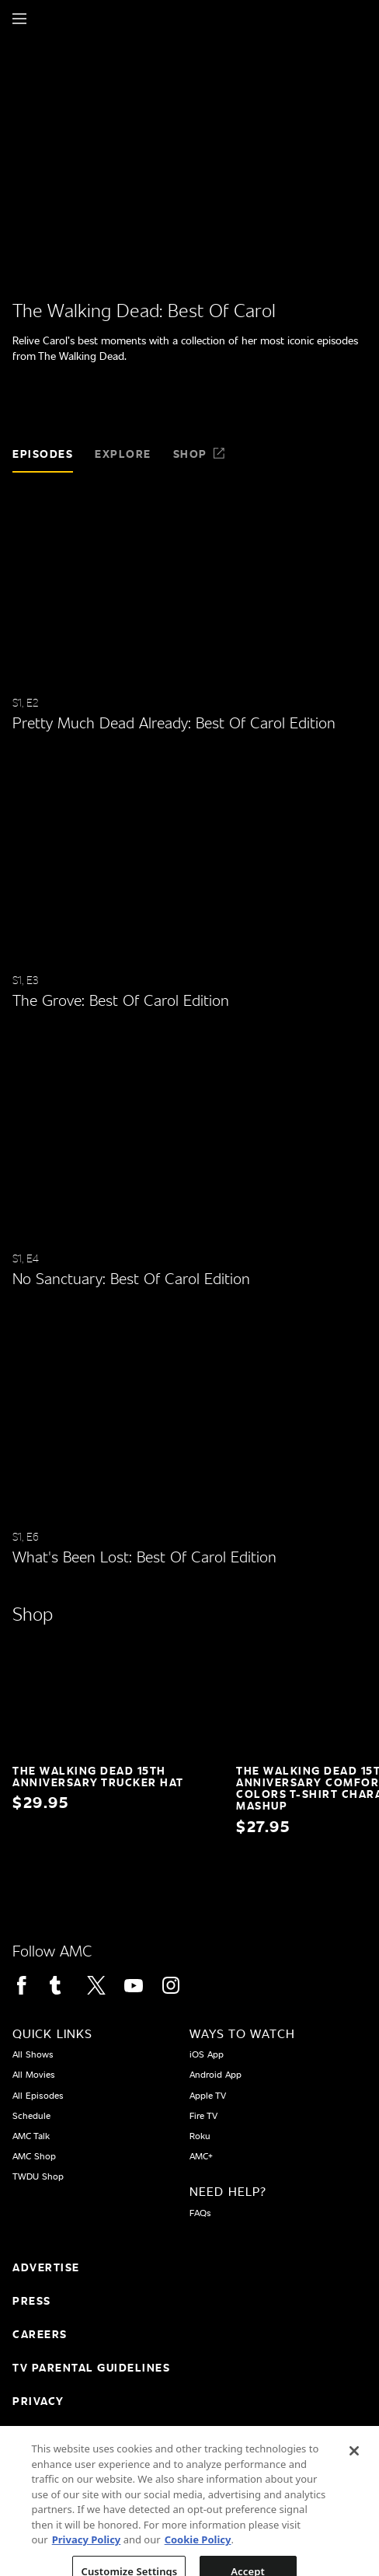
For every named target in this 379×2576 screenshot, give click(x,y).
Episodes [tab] (42, 453)
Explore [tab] (123, 453)
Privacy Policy (86, 2557)
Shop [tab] (199, 453)
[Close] (354, 2468)
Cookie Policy (198, 2557)
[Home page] (46, 19)
